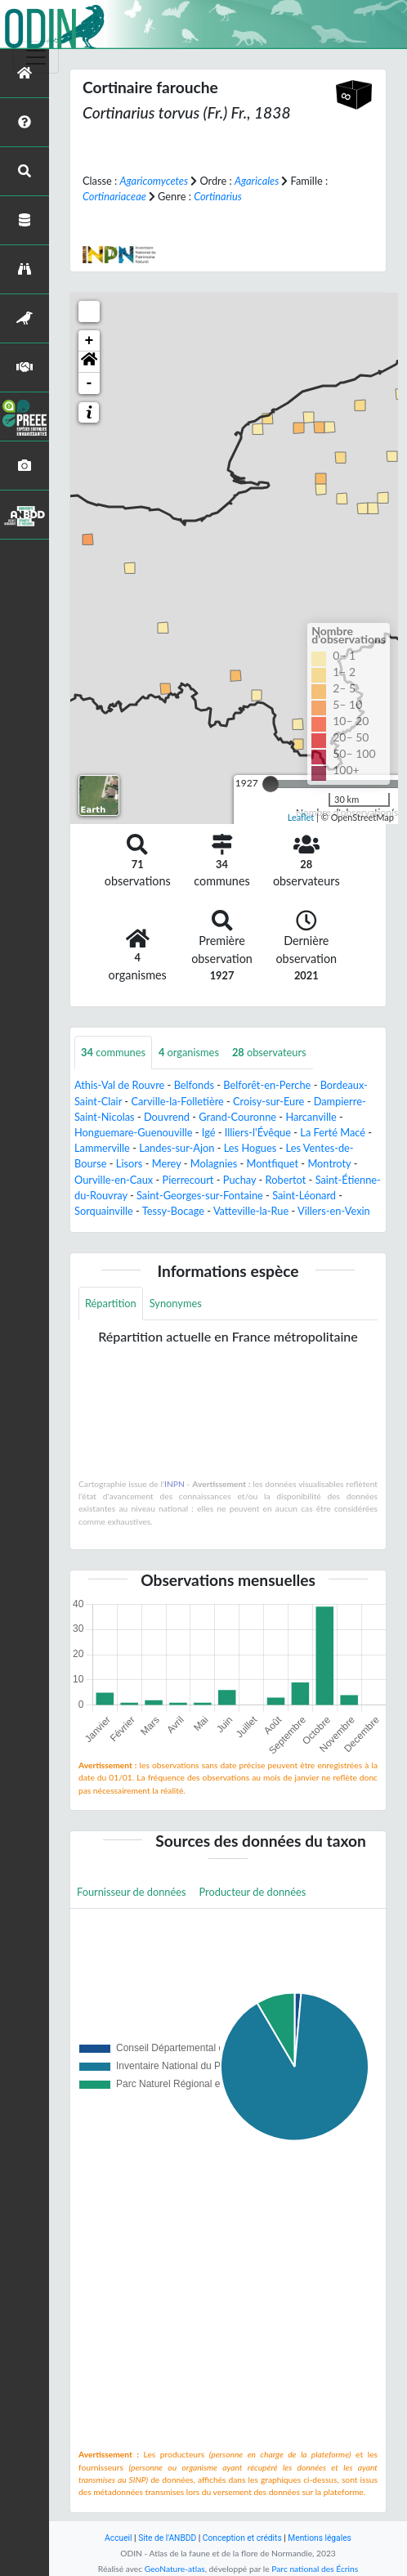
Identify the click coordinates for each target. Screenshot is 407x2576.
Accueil (118, 2538)
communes (113, 1052)
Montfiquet (273, 1163)
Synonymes (176, 1303)
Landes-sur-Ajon (176, 1147)
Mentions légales (319, 2538)
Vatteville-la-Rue (250, 1210)
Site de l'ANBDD (167, 2538)
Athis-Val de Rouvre (119, 1084)
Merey (166, 1163)
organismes (189, 1052)
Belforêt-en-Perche (267, 1084)
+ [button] (89, 341)
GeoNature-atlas (175, 2569)
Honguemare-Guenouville (133, 1132)
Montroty (329, 1163)
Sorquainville (103, 1210)
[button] (89, 362)
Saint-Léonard (304, 1195)
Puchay (240, 1179)
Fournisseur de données (131, 1891)
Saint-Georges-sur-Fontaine (199, 1195)
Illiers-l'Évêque (258, 1132)
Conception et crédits (242, 2538)
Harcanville (310, 1116)
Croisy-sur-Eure (268, 1101)
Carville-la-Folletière (177, 1101)
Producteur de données (252, 1891)
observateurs (269, 1052)
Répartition (110, 1303)
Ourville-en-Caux (113, 1179)
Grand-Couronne (237, 1116)
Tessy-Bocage (173, 1210)
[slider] (270, 784)
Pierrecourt (188, 1179)
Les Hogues (250, 1147)
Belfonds (194, 1084)
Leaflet (301, 817)
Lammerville (102, 1147)
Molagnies (213, 1163)
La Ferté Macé (332, 1132)
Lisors (129, 1163)
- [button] (89, 383)
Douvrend (167, 1116)
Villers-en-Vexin (333, 1210)
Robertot (286, 1179)
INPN (174, 1484)
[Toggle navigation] (36, 57)
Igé (209, 1132)
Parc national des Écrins (314, 2569)
